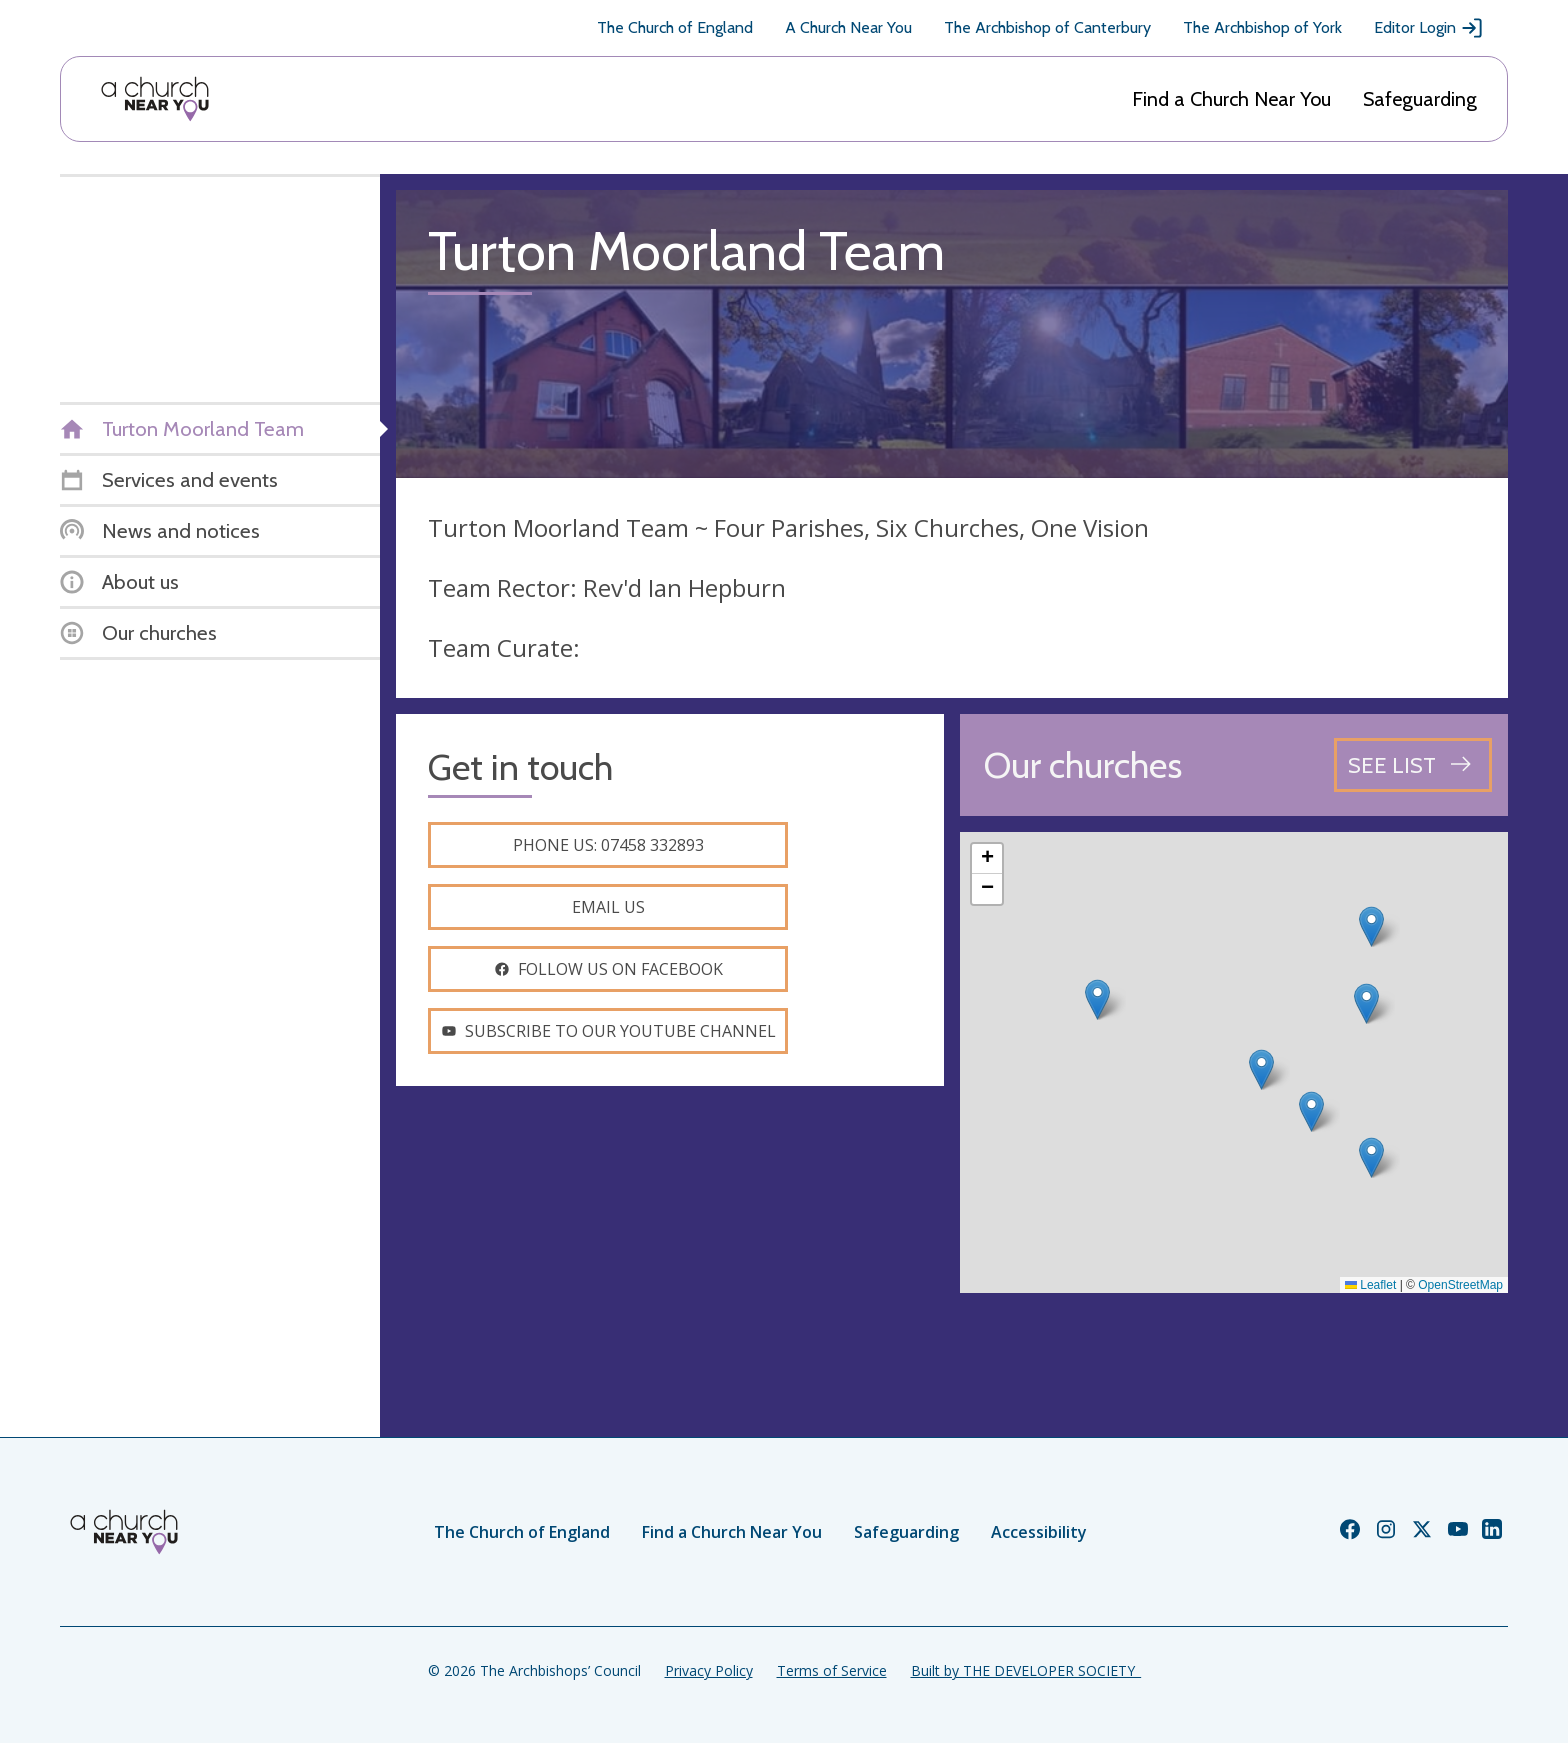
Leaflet (1370, 1285)
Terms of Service (832, 1670)
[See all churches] (1413, 765)
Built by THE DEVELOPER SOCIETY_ (1026, 1670)
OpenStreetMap (1460, 1285)
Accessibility (1039, 1532)
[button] (1097, 999)
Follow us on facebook (608, 969)
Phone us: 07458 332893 (608, 845)
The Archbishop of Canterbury (1047, 27)
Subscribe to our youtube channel (608, 1031)
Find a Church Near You (1231, 99)
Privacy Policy (709, 1670)
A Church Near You (848, 27)
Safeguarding (1420, 99)
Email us (608, 907)
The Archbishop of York (1262, 27)
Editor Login (1429, 28)
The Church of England (675, 27)
